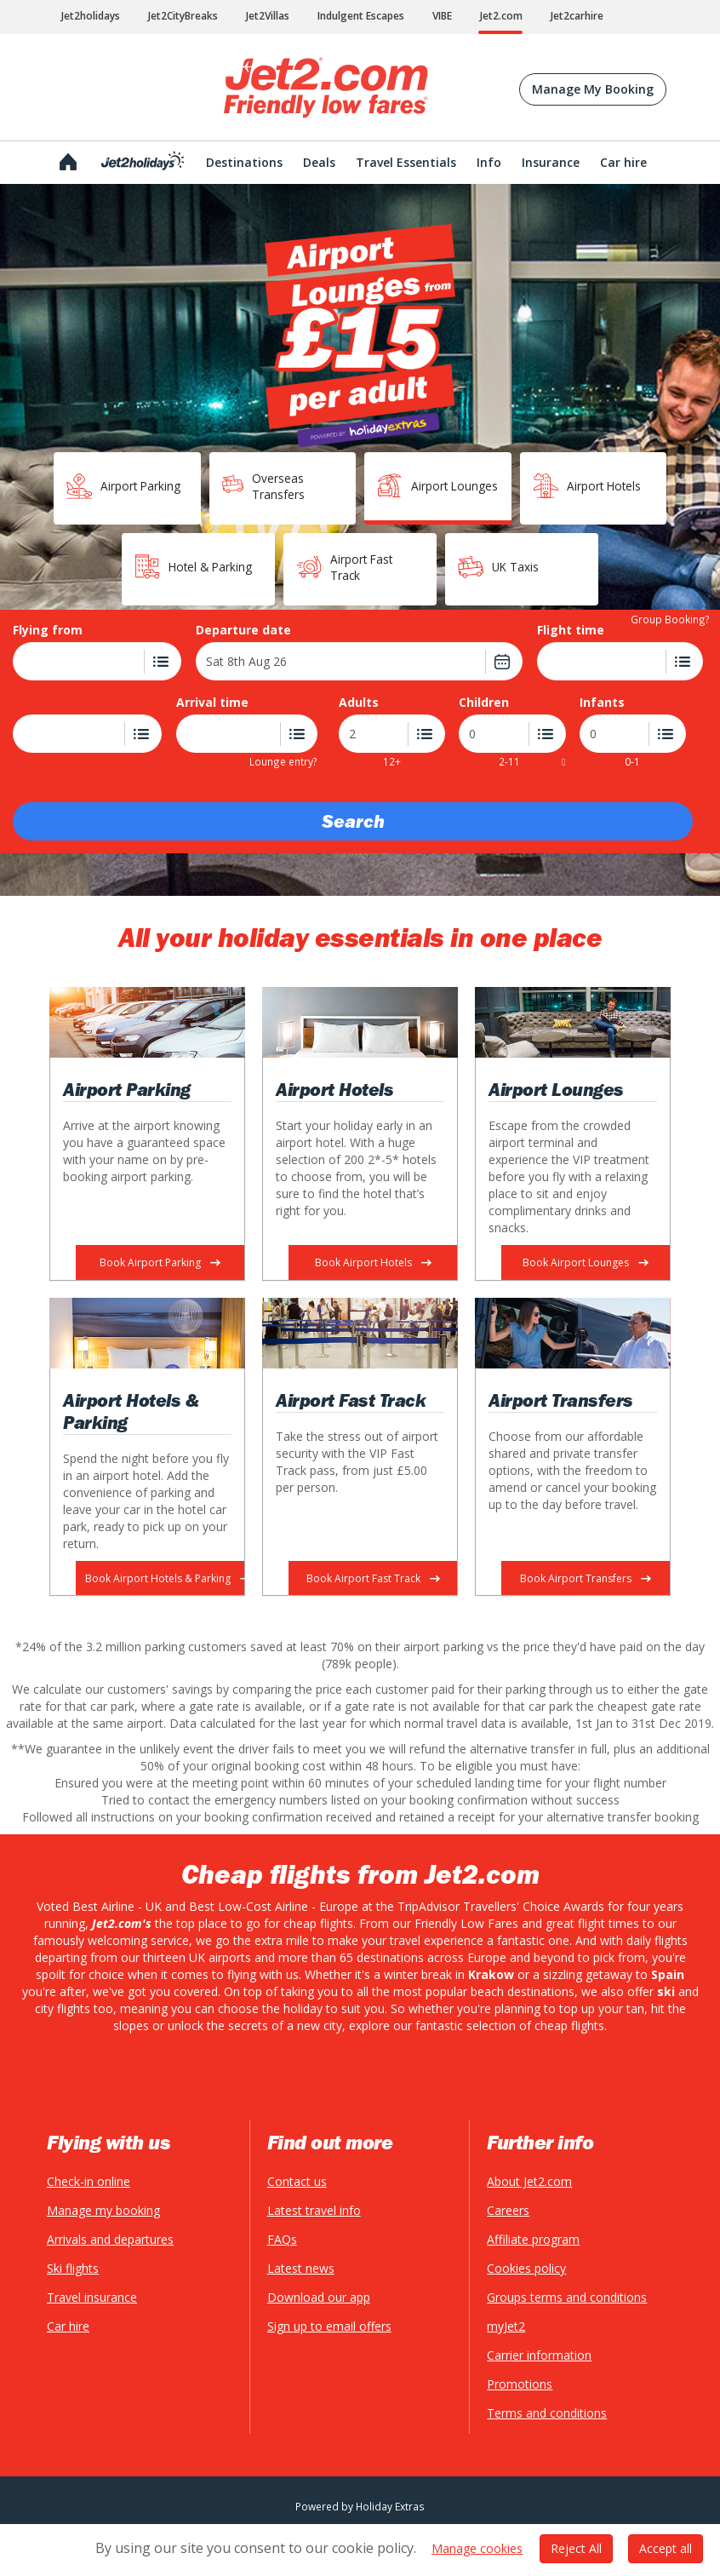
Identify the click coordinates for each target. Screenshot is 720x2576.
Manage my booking (103, 2210)
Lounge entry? (283, 760)
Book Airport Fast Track (373, 1578)
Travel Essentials (406, 162)
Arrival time (212, 702)
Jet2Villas (267, 16)
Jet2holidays (90, 16)
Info (489, 162)
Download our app (318, 2297)
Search (353, 821)
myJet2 (506, 2326)
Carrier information (539, 2355)
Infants (602, 702)
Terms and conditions (547, 2413)
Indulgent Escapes (360, 16)
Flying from (48, 630)
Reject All (576, 2537)
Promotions (519, 2384)
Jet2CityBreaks (183, 16)
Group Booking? (670, 618)
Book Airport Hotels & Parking (164, 1578)
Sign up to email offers (329, 2326)
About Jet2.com (529, 2181)
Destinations (244, 162)
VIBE (442, 16)
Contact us (297, 2181)
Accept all (665, 2537)
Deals (319, 162)
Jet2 (326, 88)
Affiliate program (533, 2239)
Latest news (300, 2268)
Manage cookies (477, 2537)
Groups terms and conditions (567, 2297)
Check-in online (88, 2181)
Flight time (570, 630)
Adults (359, 702)
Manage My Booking (593, 89)
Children (484, 702)
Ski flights (73, 2268)
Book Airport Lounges (586, 1262)
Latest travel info (314, 2210)
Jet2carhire (577, 16)
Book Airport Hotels (373, 1262)
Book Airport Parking (160, 1262)
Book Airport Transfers (585, 1578)
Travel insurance (92, 2297)
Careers (508, 2210)
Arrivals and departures (110, 2239)
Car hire (68, 2326)
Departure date (243, 630)
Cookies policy (526, 2268)
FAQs (282, 2239)
